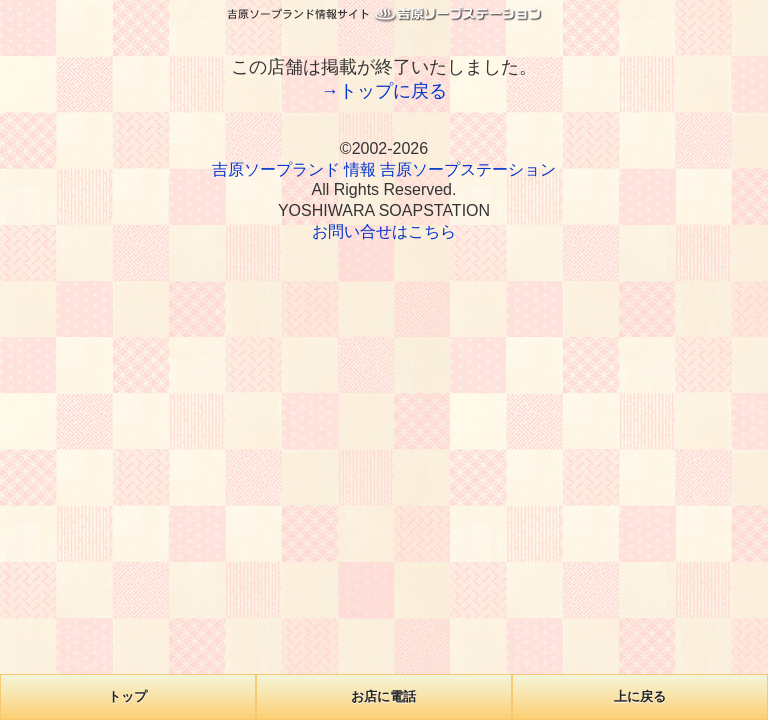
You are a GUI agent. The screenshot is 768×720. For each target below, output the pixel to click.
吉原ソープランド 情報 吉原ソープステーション (384, 169)
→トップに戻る (384, 91)
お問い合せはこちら (384, 231)
